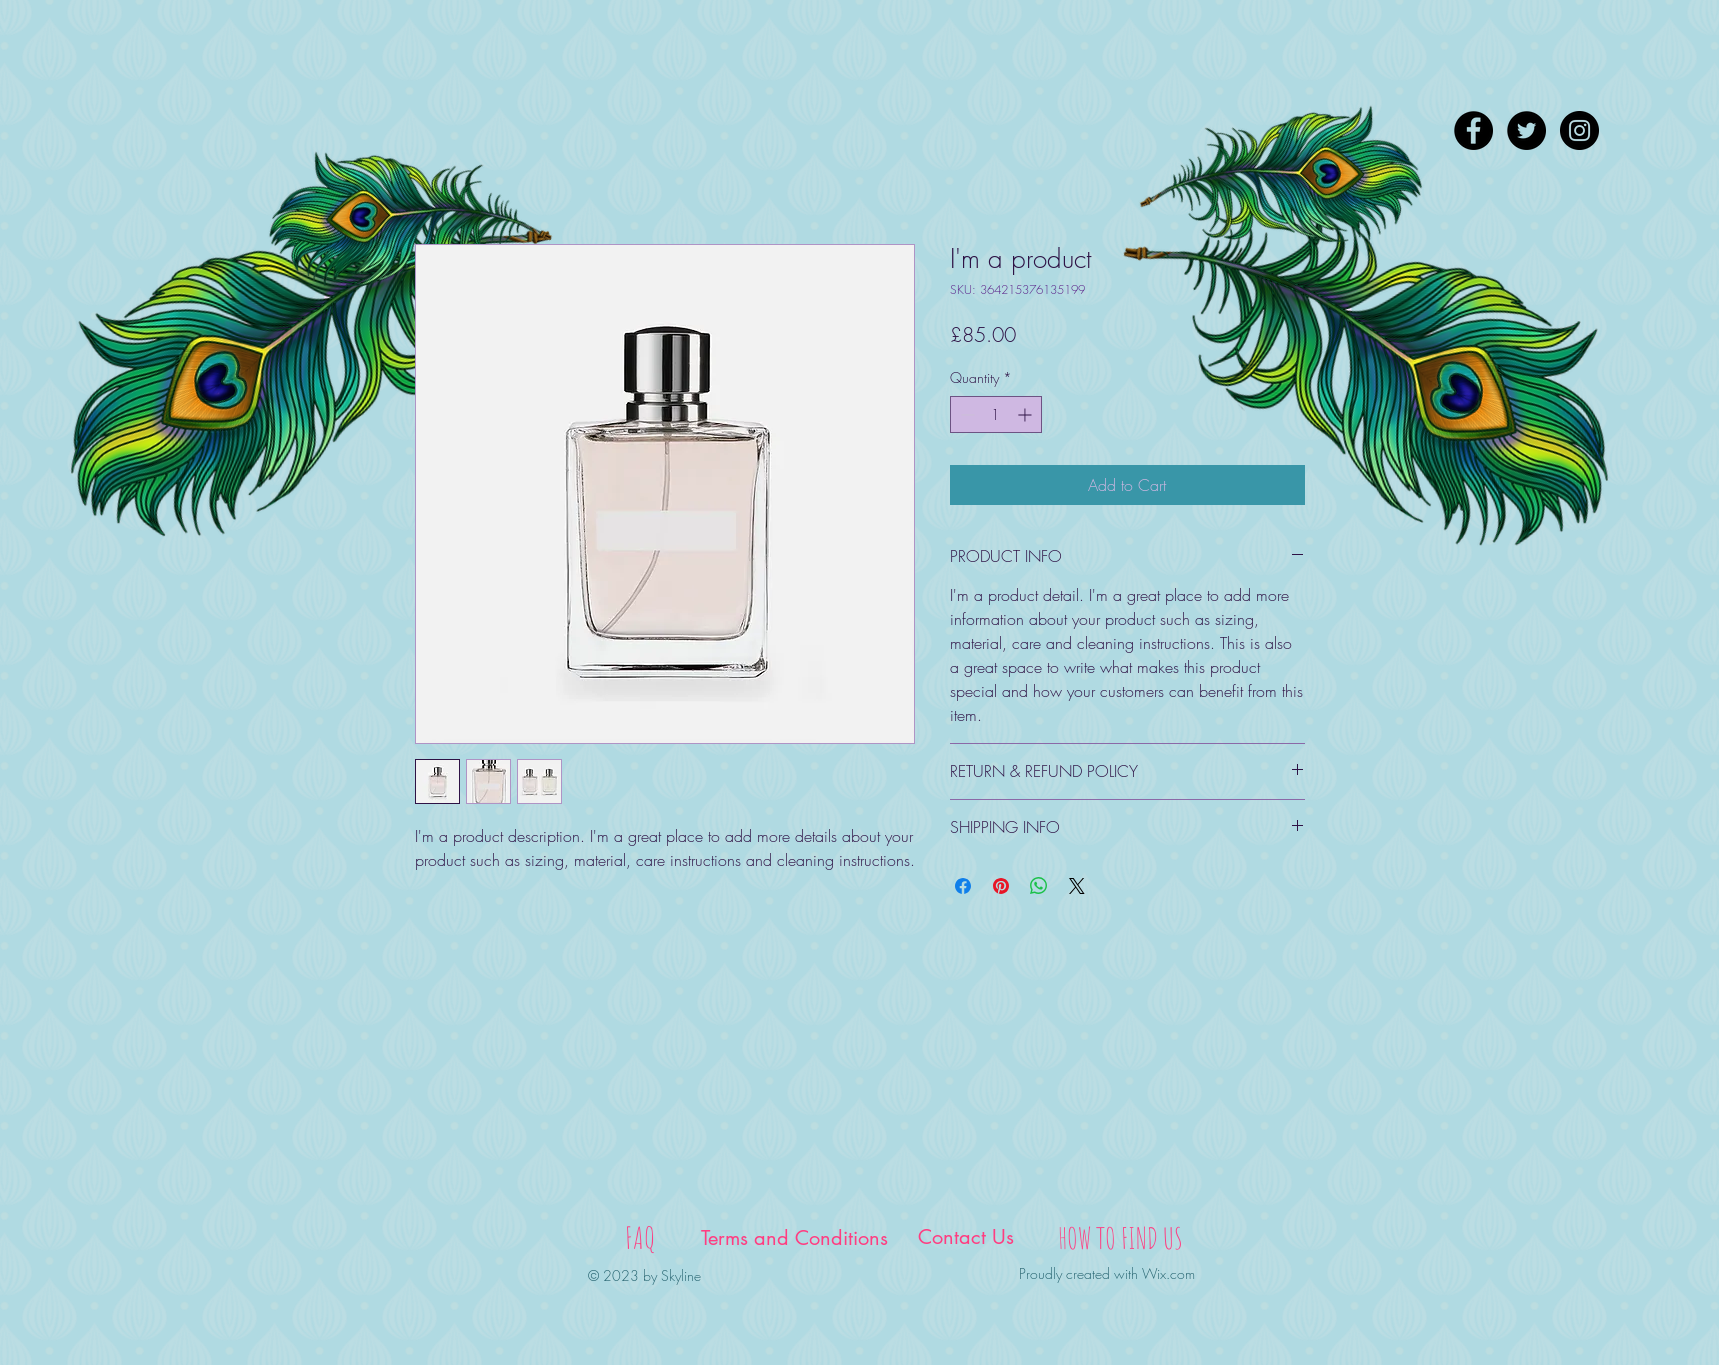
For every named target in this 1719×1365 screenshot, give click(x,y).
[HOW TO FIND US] (1121, 1238)
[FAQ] (640, 1238)
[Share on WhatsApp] (1039, 886)
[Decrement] (965, 414)
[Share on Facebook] (963, 886)
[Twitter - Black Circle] (1526, 130)
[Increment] (1026, 414)
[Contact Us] (966, 1236)
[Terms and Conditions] (795, 1238)
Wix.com (1168, 1273)
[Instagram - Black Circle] (1579, 130)
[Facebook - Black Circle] (1473, 130)
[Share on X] (1077, 886)
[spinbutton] (996, 414)
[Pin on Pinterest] (1001, 886)
